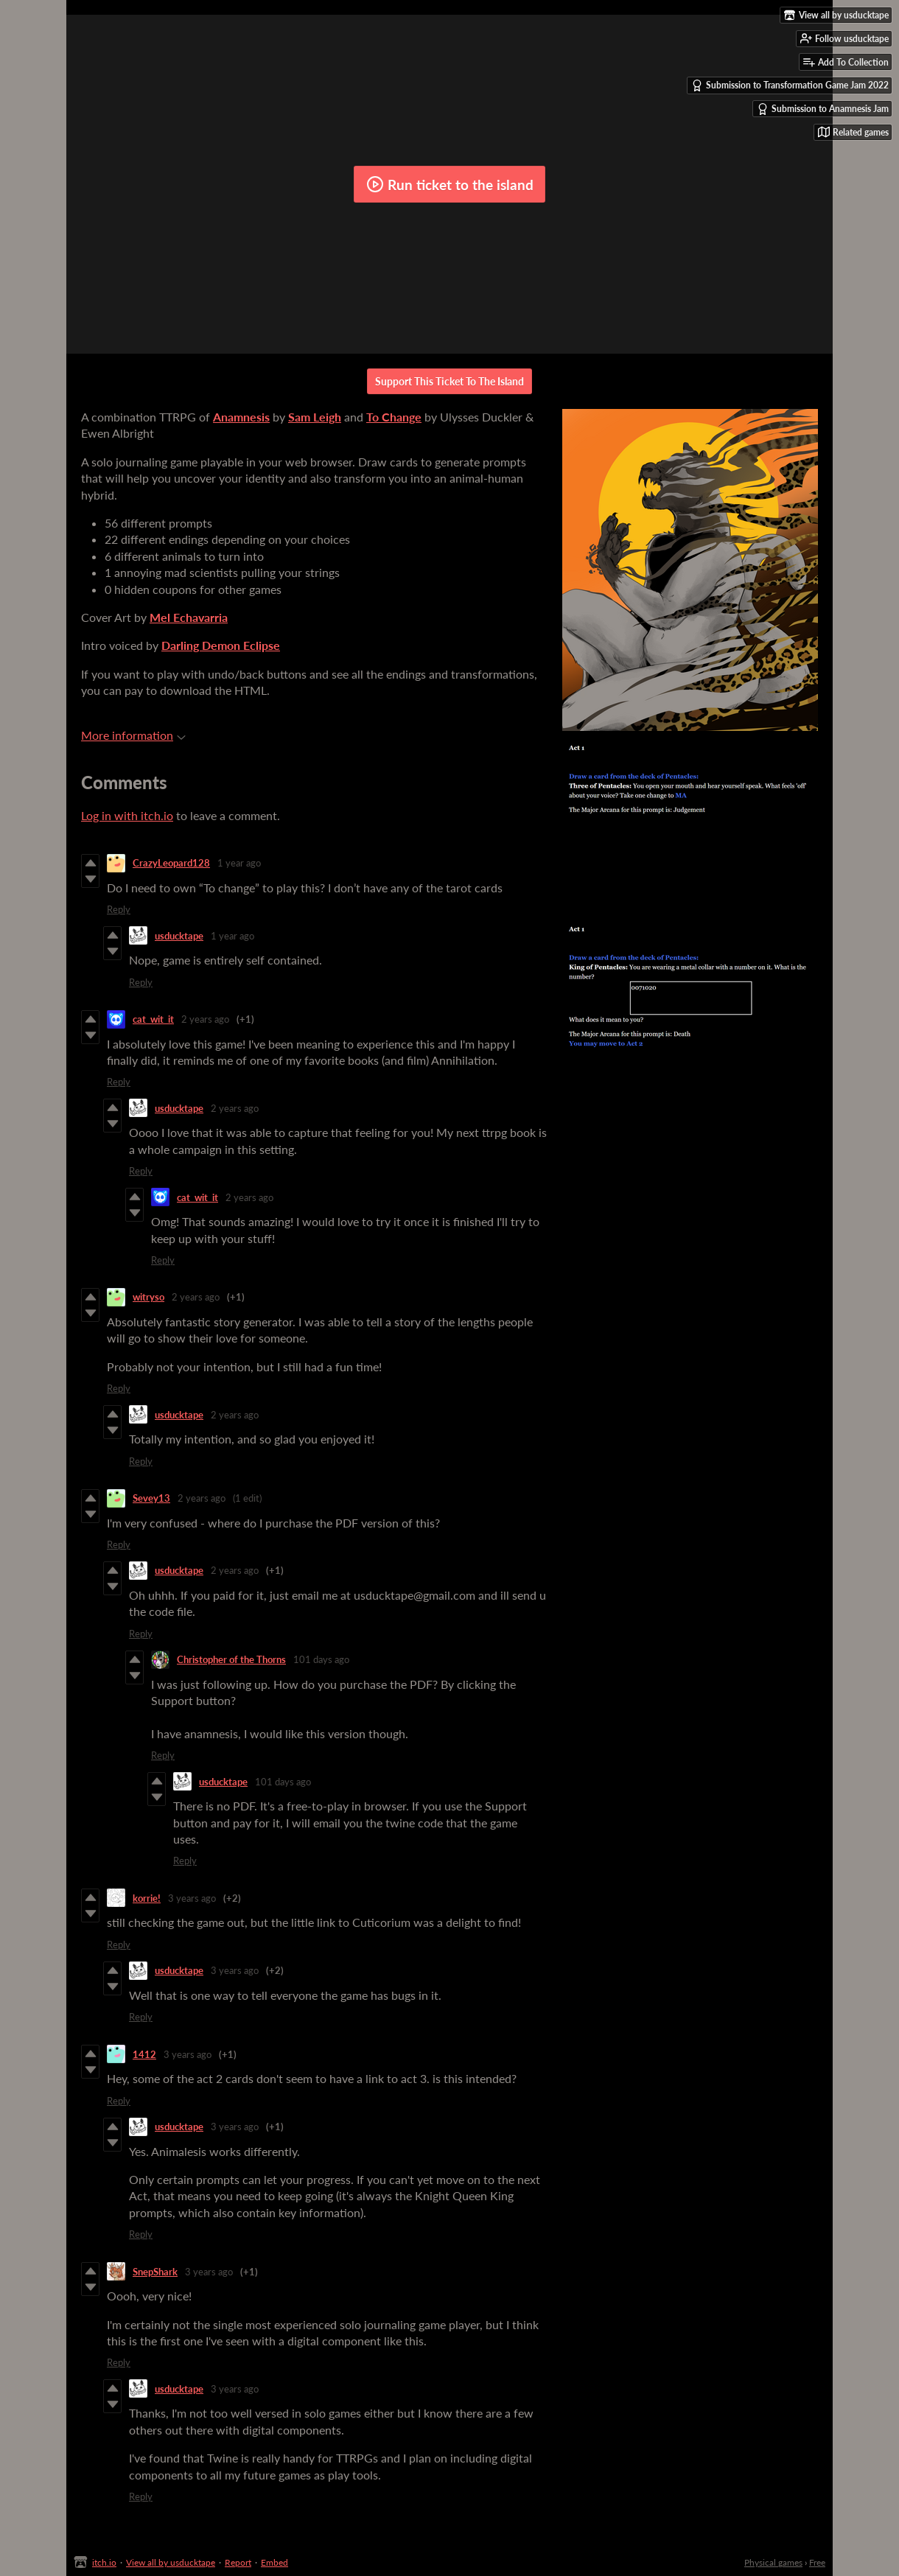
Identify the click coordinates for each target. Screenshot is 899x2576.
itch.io (104, 2562)
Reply (118, 909)
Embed (274, 2562)
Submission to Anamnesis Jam (823, 109)
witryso (148, 1297)
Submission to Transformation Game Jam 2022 (790, 85)
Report (238, 2562)
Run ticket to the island (450, 184)
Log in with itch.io (127, 815)
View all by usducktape (170, 2562)
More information (133, 735)
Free (817, 2562)
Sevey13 (151, 1498)
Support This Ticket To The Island (449, 381)
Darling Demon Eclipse (220, 645)
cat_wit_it (153, 1019)
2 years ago (205, 1019)
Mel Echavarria (189, 617)
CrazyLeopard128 (171, 863)
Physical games (773, 2562)
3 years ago (192, 1898)
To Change (393, 417)
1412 (144, 2054)
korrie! (147, 1898)
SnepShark (155, 2272)
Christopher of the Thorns (231, 1659)
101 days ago (321, 1659)
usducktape (179, 936)
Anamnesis (241, 417)
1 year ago (239, 863)
